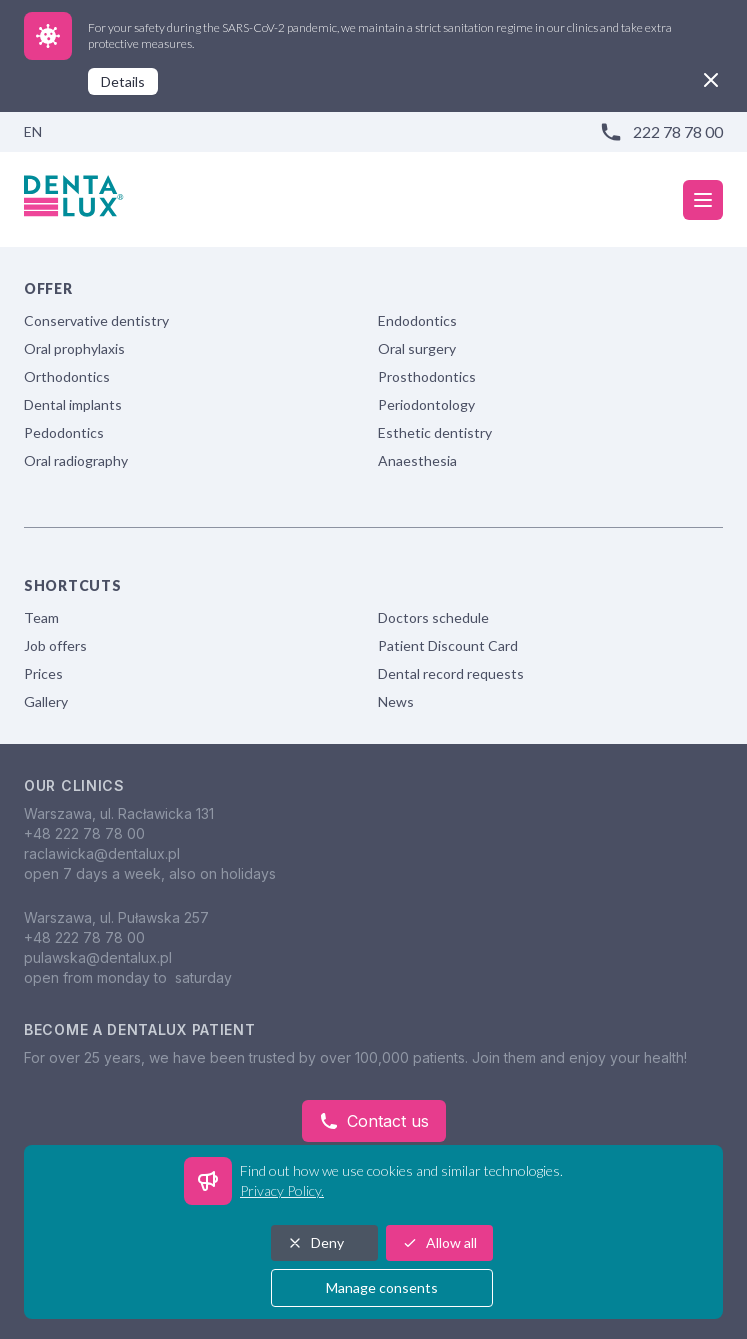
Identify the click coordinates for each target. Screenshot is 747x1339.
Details (123, 81)
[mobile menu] (703, 200)
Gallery (46, 701)
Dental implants (73, 404)
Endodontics (417, 320)
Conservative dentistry (96, 320)
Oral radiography (76, 460)
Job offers (55, 645)
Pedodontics (64, 432)
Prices (43, 673)
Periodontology (426, 404)
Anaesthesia (417, 460)
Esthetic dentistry (435, 432)
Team (41, 617)
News (396, 701)
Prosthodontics (427, 376)
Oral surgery (417, 348)
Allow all (439, 1242)
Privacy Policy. (282, 1190)
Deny (315, 1242)
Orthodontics (67, 376)
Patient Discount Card (448, 645)
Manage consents (382, 1287)
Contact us (374, 1121)
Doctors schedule (433, 617)
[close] (711, 80)
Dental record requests (451, 673)
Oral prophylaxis (74, 348)
